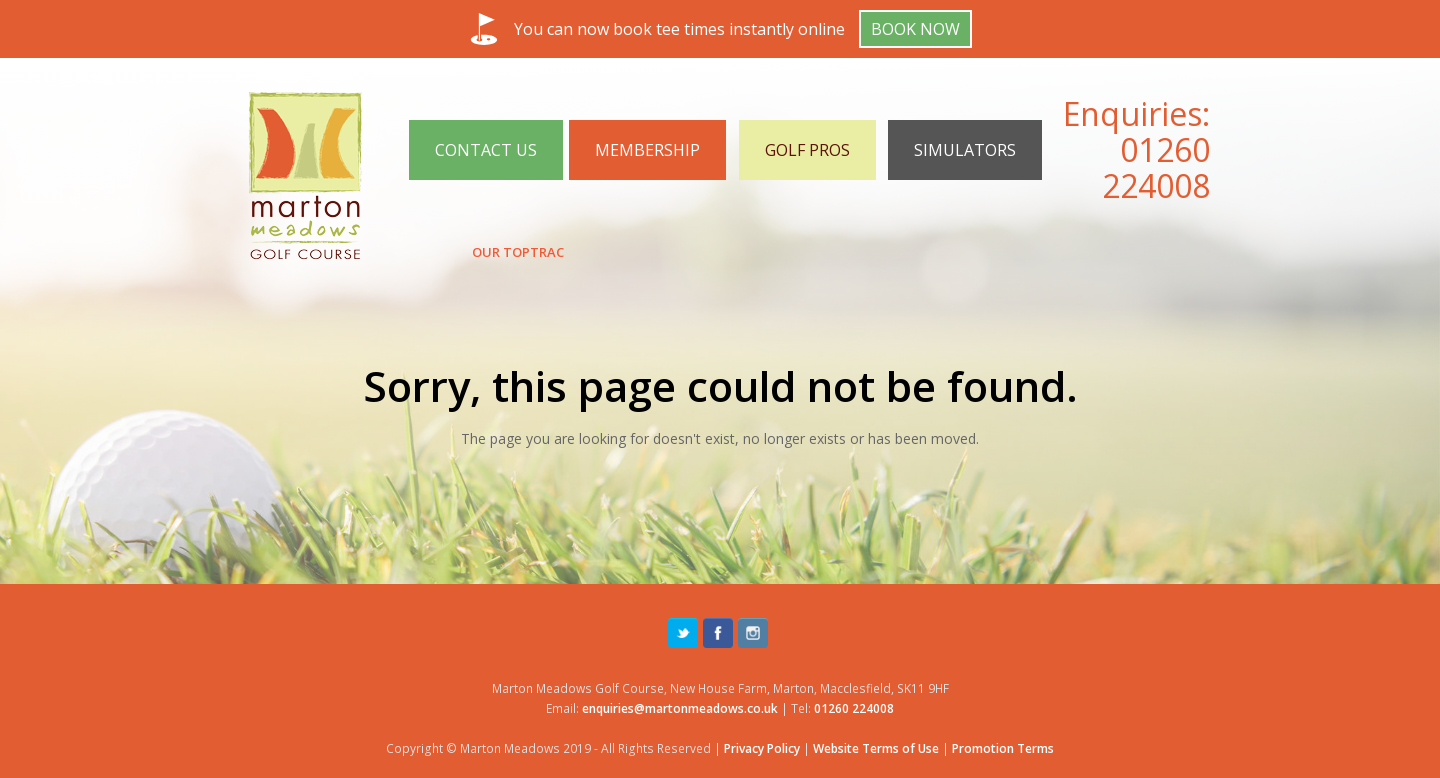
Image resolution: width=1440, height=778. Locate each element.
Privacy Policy (762, 748)
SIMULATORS (965, 150)
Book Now (915, 29)
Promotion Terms (1003, 748)
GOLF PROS (807, 150)
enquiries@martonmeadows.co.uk (680, 708)
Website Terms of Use (876, 748)
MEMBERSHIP (647, 150)
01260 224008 (1156, 167)
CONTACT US (486, 150)
